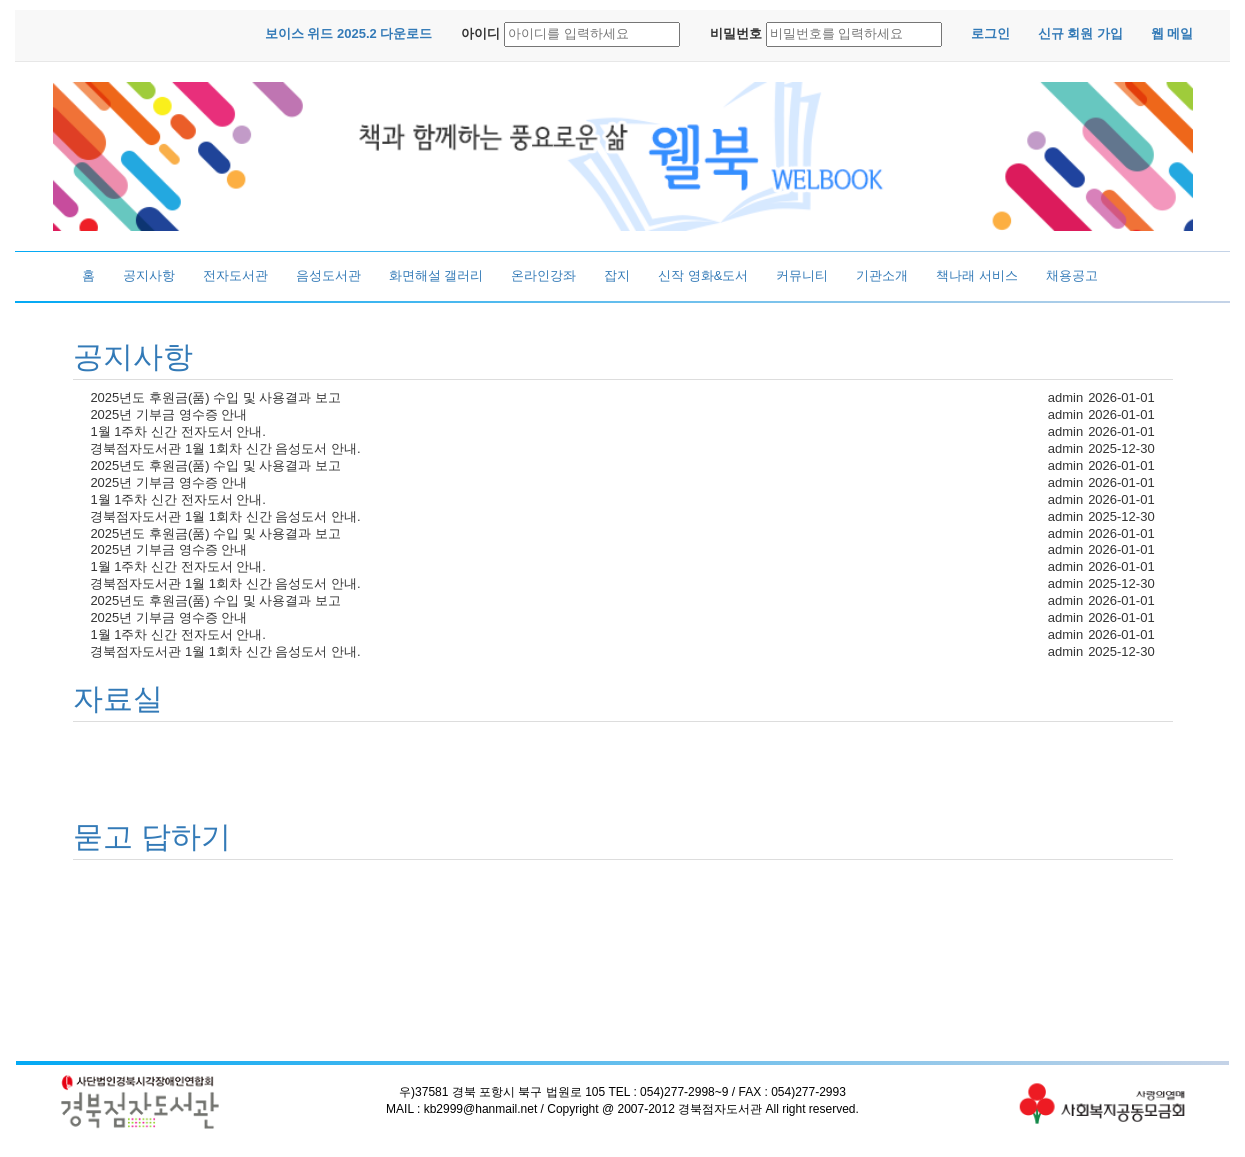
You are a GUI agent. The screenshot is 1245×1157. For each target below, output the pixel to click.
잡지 (617, 275)
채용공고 (1072, 275)
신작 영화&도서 (703, 275)
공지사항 (149, 275)
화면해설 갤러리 (436, 275)
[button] (349, 34)
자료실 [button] (118, 698)
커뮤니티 (802, 275)
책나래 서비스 (977, 275)
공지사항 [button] (133, 356)
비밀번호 (736, 33)
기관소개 (882, 275)
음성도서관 (328, 275)
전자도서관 (235, 275)
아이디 (480, 33)
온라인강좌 (543, 275)
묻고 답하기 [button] (152, 836)
